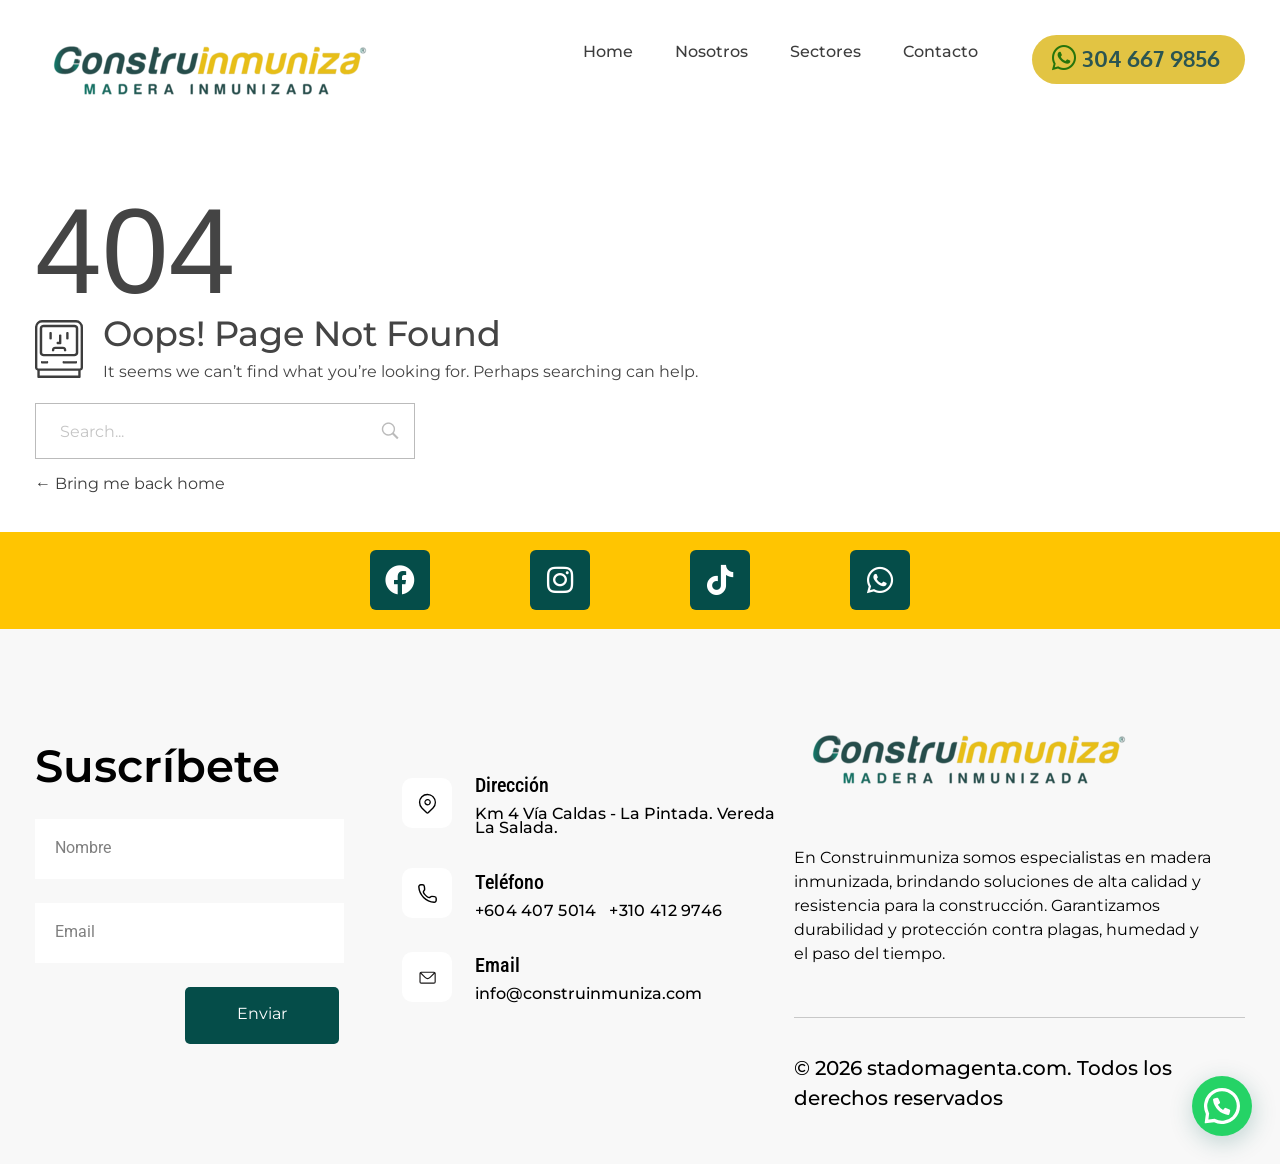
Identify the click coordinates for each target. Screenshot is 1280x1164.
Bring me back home (130, 483)
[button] (1222, 1106)
